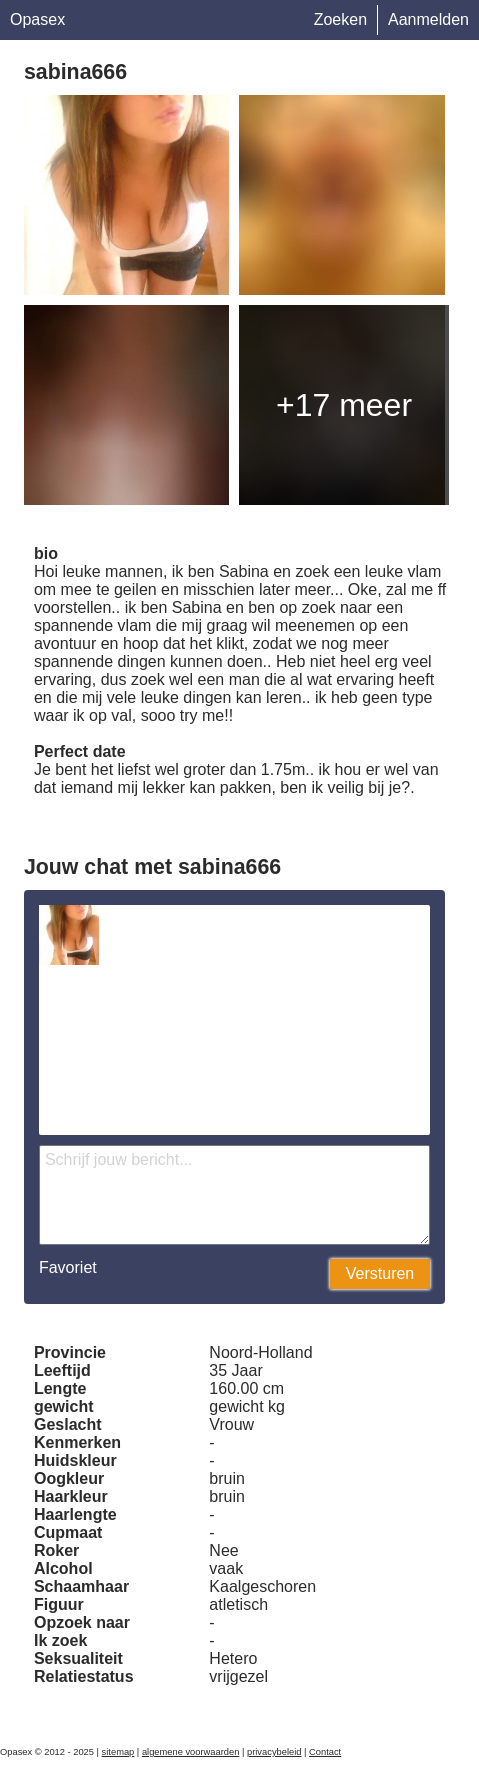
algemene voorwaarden (191, 1752)
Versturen (380, 1273)
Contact (325, 1752)
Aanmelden (428, 19)
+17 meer (344, 405)
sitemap (118, 1752)
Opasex (37, 19)
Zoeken (340, 19)
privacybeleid (274, 1752)
